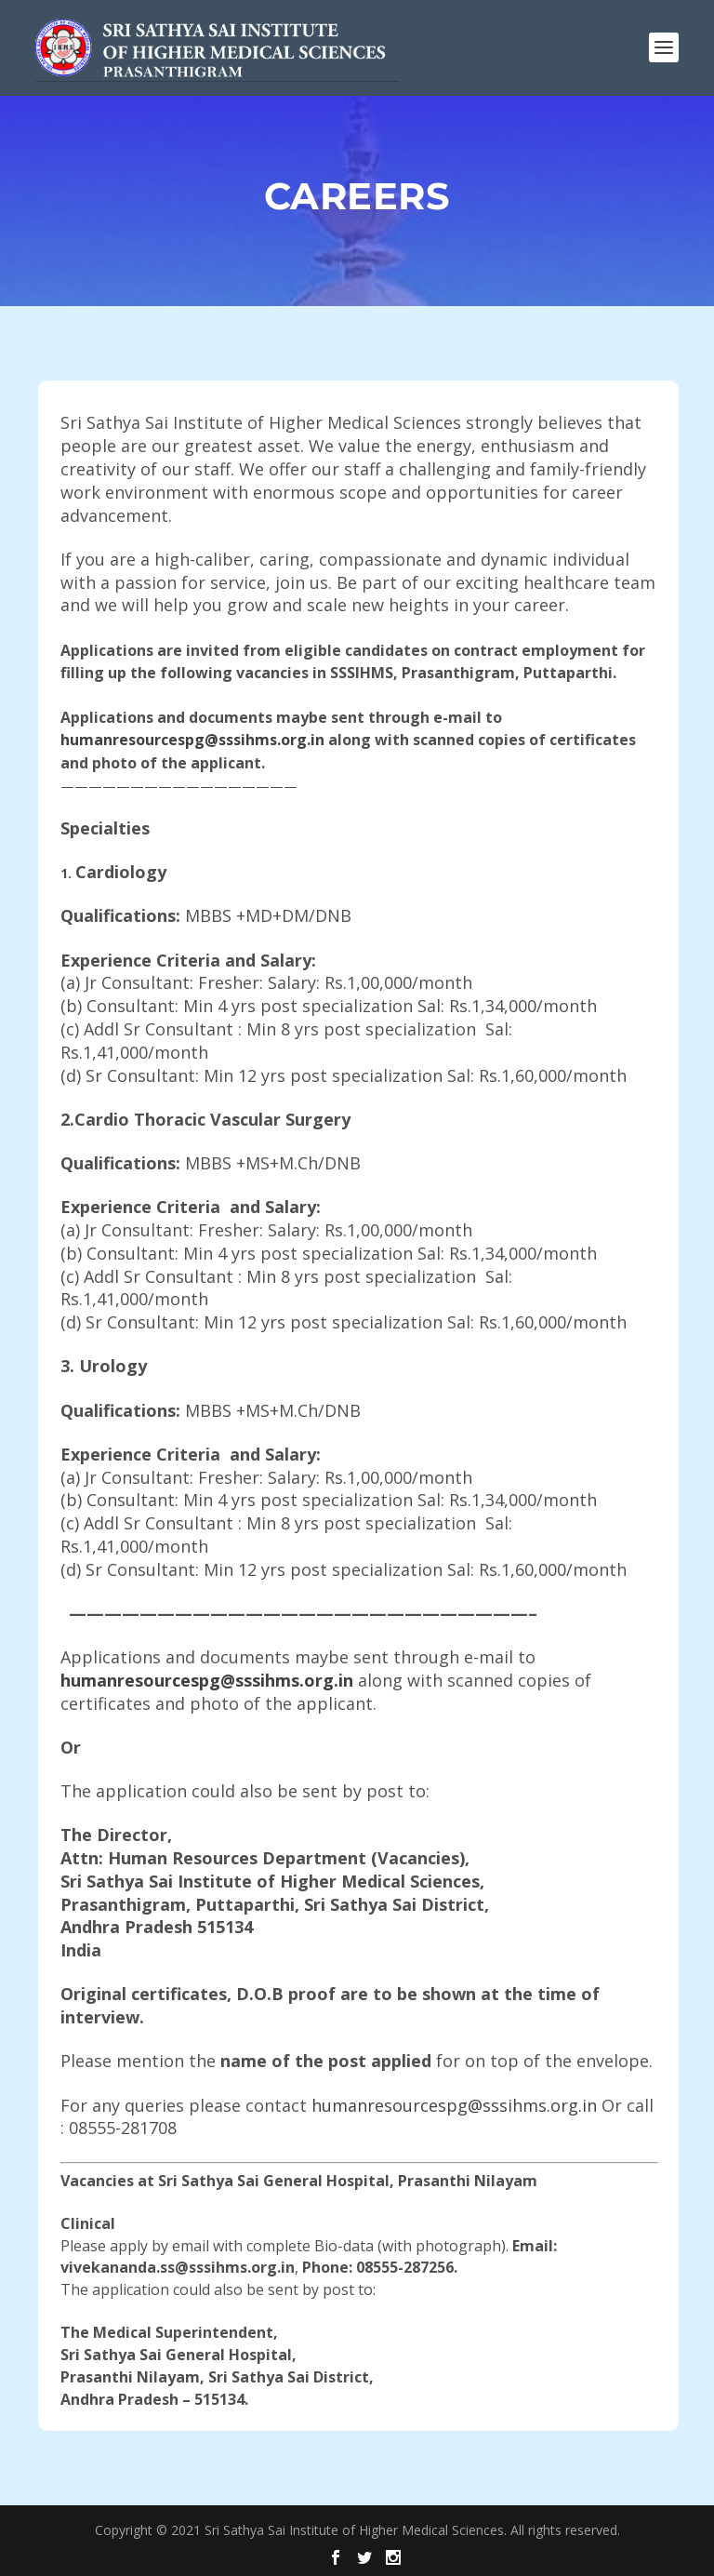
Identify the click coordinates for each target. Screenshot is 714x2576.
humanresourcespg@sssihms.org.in (192, 739)
